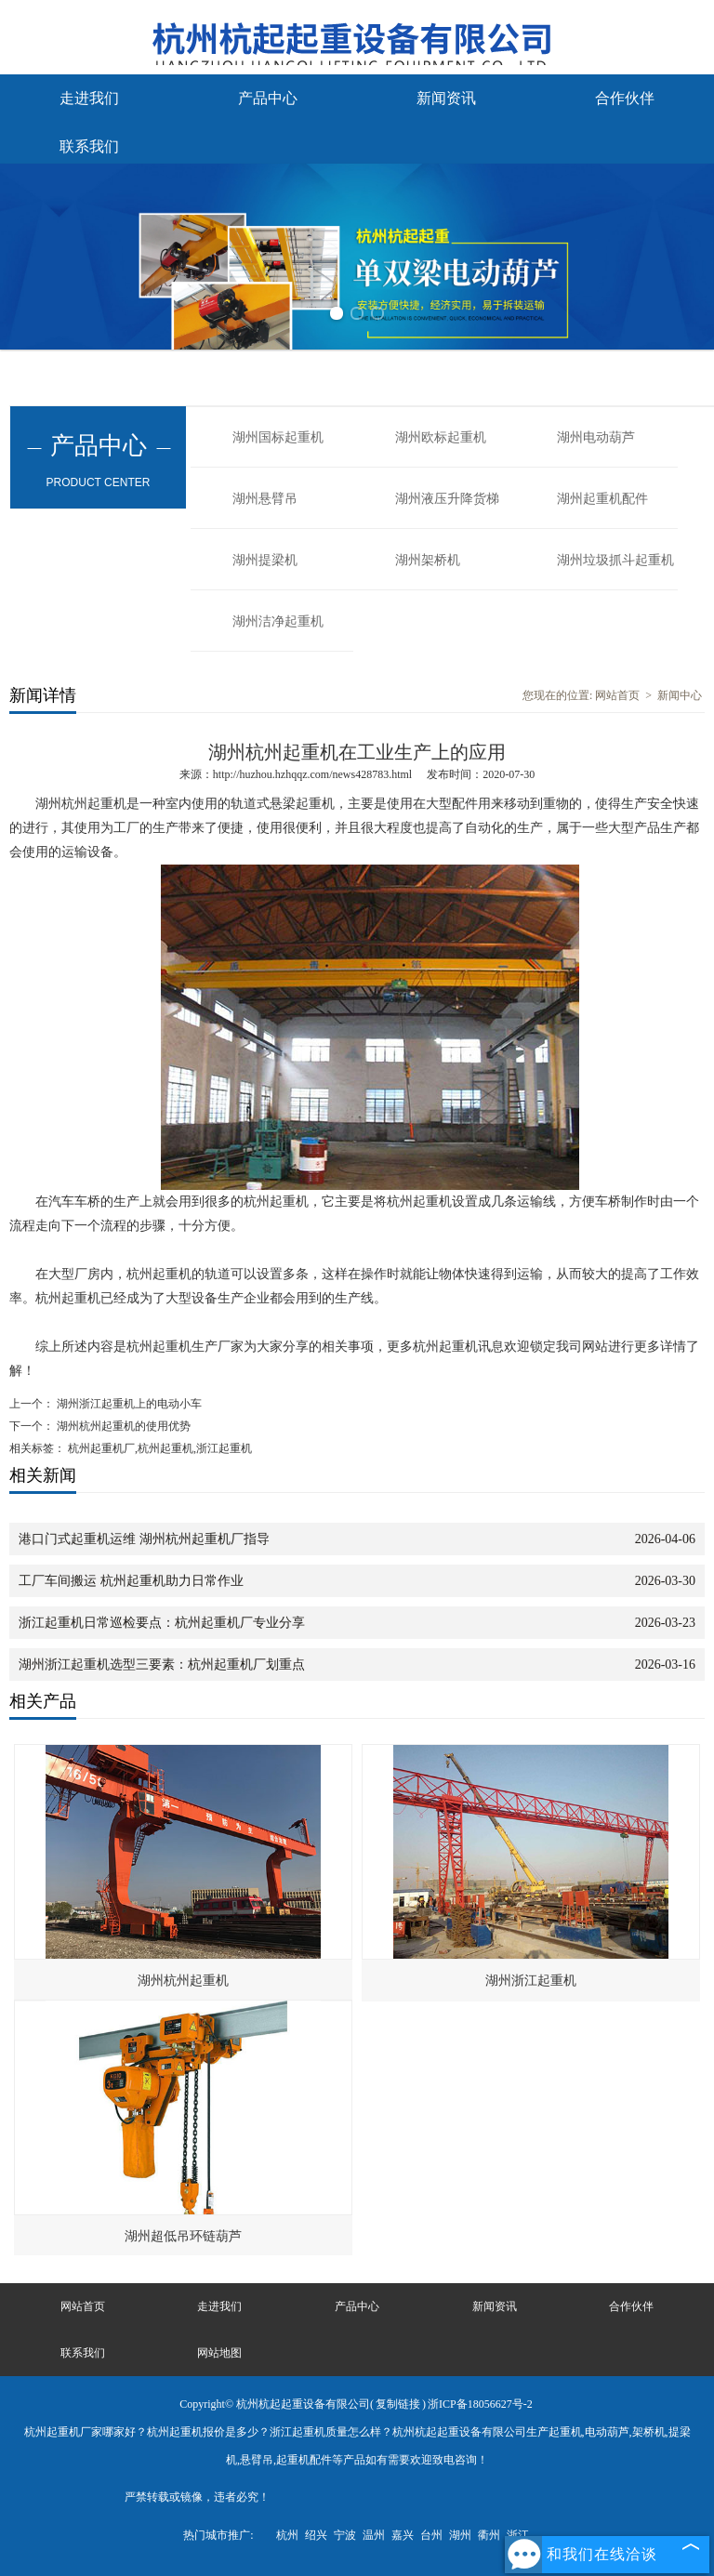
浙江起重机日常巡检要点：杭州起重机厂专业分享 (162, 1623)
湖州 (460, 2535)
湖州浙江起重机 (530, 1981)
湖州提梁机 (265, 560)
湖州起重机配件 (602, 499)
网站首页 (617, 695)
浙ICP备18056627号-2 (480, 2404)
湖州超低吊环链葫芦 (183, 2236)
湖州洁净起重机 (278, 621)
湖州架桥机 (427, 560)
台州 (431, 2535)
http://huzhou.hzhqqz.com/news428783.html (312, 774)
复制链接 (398, 2404)
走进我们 (89, 98)
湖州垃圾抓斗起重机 (615, 560)
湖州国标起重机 (278, 437)
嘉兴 (402, 2535)
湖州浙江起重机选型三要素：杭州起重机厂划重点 (162, 1664)
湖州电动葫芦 (596, 437)
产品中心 (268, 98)
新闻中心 (679, 695)
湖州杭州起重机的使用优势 (122, 1426)
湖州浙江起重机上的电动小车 (128, 1403)
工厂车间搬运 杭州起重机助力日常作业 (131, 1581)
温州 (374, 2535)
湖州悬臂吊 (265, 499)
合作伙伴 (624, 98)
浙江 (518, 2535)
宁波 (345, 2535)
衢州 (489, 2535)
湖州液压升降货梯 (447, 499)
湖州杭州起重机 (183, 1981)
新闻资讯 (446, 98)
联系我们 (89, 146)
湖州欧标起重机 (440, 437)
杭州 (287, 2535)
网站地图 (219, 2352)
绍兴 (316, 2535)
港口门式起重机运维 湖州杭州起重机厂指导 (144, 1539)
